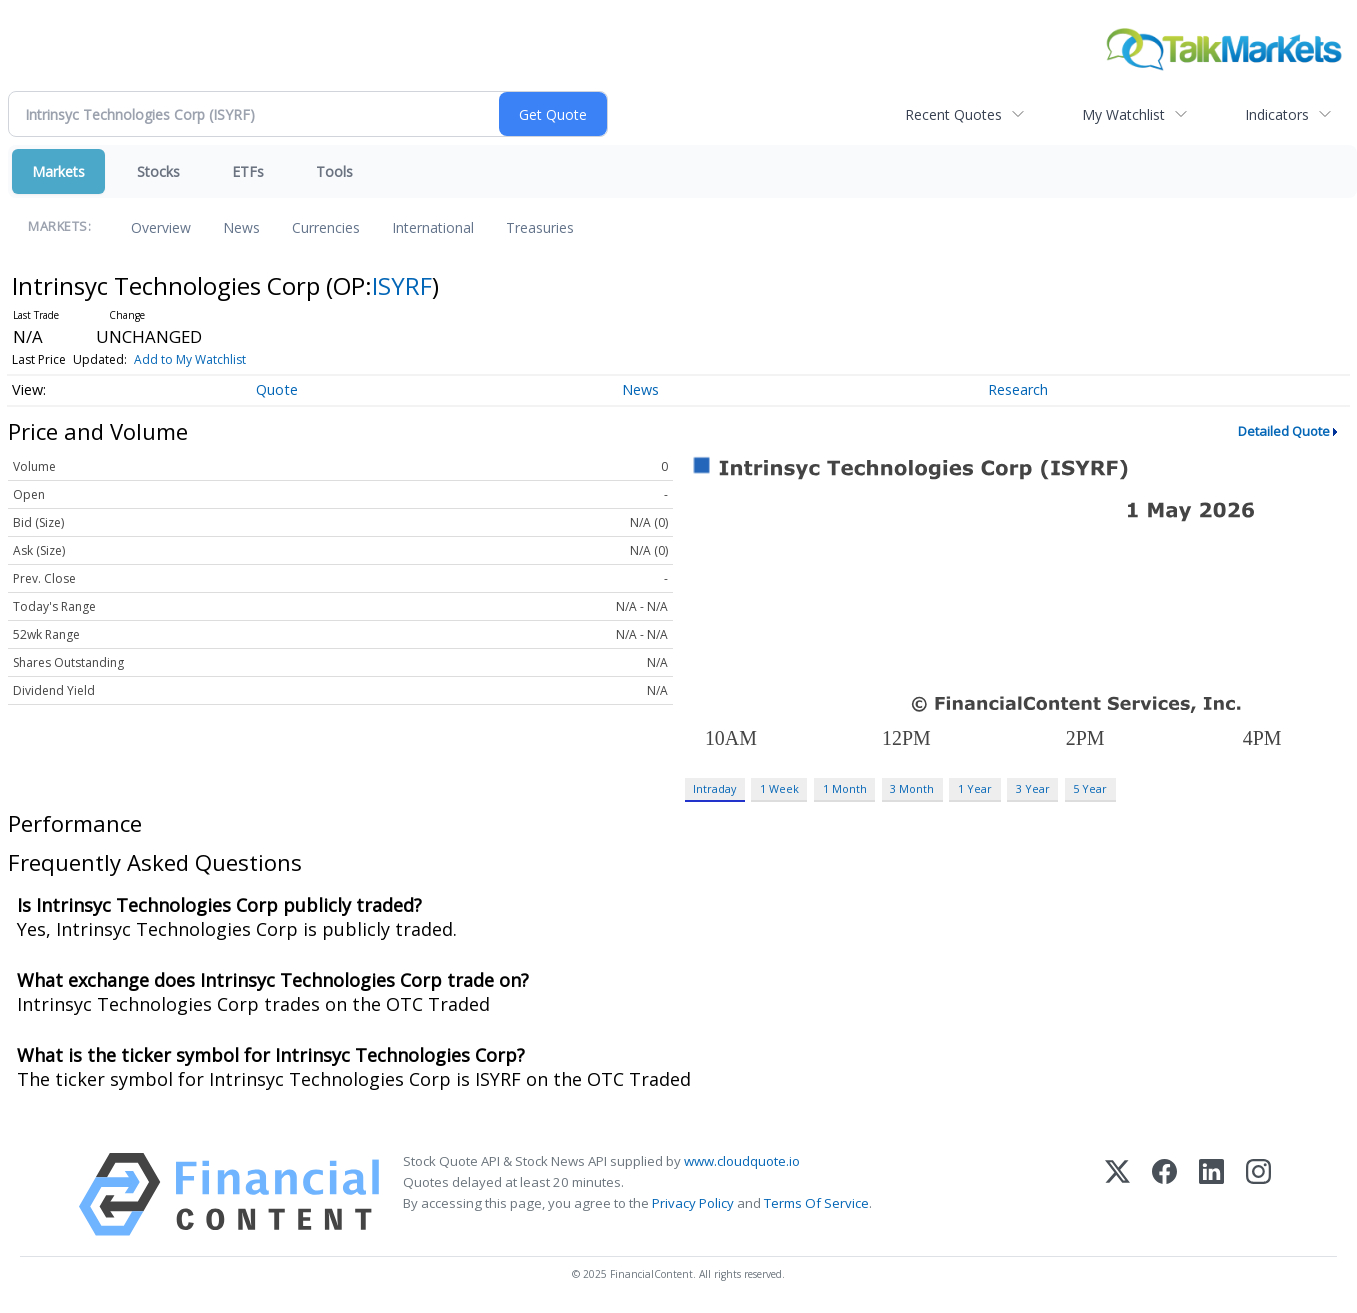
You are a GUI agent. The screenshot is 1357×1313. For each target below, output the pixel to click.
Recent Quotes (953, 114)
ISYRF (402, 285)
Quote (277, 389)
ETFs (248, 171)
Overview (161, 227)
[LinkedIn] (1211, 1194)
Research (1018, 389)
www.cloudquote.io (742, 1161)
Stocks (158, 171)
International (433, 227)
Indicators (1277, 114)
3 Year (1033, 788)
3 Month (912, 788)
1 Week (779, 788)
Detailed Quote (1284, 431)
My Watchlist (1123, 114)
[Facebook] (1164, 1194)
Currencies (326, 227)
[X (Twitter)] (1117, 1194)
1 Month (845, 788)
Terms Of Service (816, 1203)
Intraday (714, 788)
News (241, 227)
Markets (58, 171)
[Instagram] (1258, 1194)
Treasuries (540, 227)
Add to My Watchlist (190, 359)
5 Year (1090, 788)
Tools (334, 171)
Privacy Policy (693, 1203)
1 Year (975, 788)
